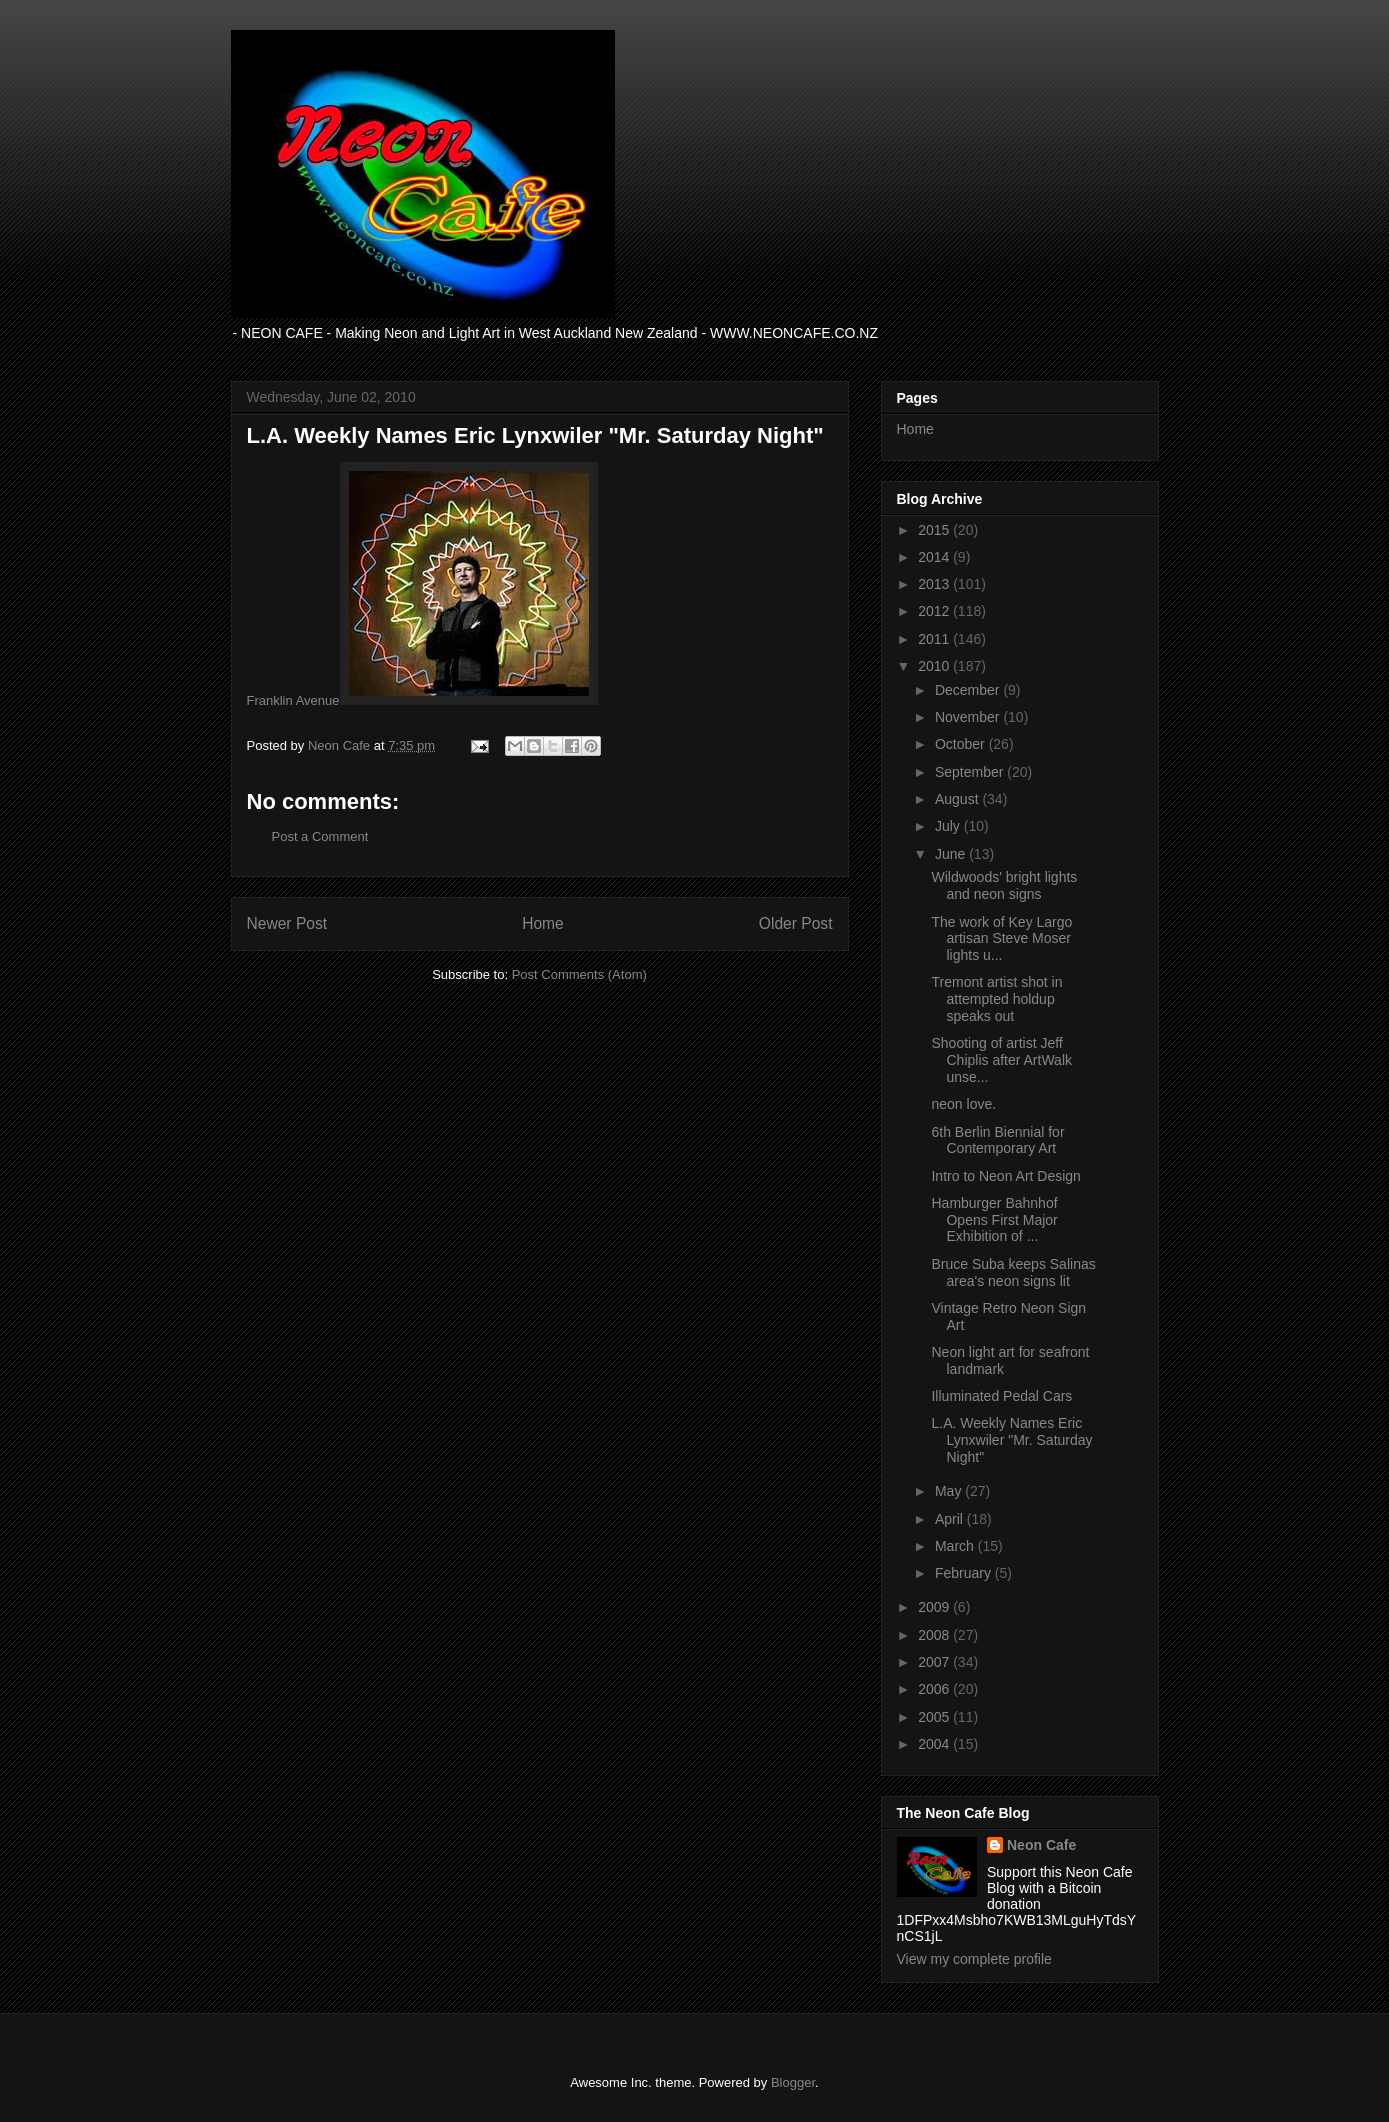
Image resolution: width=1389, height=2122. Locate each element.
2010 (935, 666)
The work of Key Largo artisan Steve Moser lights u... (1001, 939)
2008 (935, 1635)
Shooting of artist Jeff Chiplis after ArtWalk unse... (1001, 1060)
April (951, 1519)
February (965, 1573)
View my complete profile (974, 1959)
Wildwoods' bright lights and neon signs (1004, 885)
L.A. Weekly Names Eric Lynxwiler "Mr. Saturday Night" (1011, 1440)
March (956, 1546)
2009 (935, 1607)
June (952, 854)
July (949, 826)
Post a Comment (320, 836)
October (962, 744)
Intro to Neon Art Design (1005, 1176)
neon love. (963, 1104)
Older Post (796, 923)
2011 (935, 639)
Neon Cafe (1041, 1845)
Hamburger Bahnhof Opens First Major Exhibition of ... (994, 1220)
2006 (935, 1689)
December (969, 690)
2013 (935, 584)
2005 (935, 1717)
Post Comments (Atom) (579, 974)
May (950, 1491)
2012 (935, 611)
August (958, 799)
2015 (935, 530)
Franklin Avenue (293, 700)
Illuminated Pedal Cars (1001, 1396)
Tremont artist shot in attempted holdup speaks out (996, 999)
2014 (935, 557)
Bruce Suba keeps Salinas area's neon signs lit (1013, 1272)
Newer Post (287, 923)
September (971, 772)
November (969, 717)
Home (543, 923)
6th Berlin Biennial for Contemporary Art (997, 1140)
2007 (935, 1662)
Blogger (793, 2082)
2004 (935, 1744)
